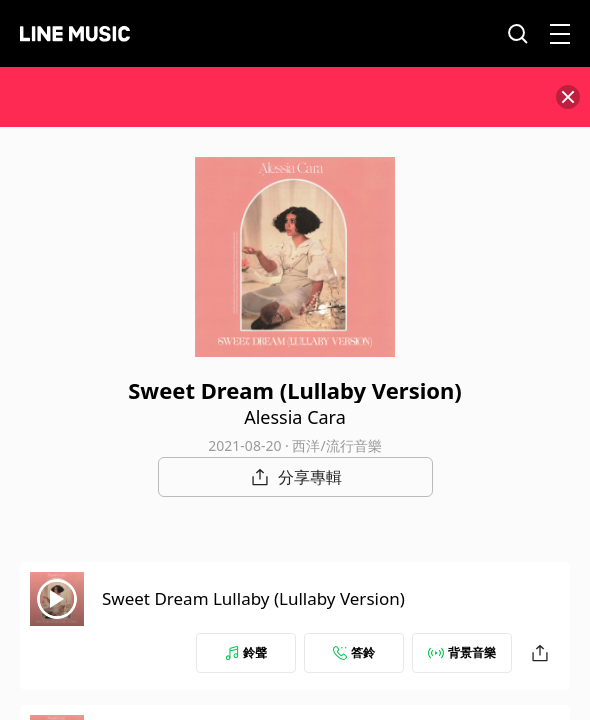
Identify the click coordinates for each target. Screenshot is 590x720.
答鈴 (354, 652)
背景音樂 (462, 652)
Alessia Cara (295, 417)
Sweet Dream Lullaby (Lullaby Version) (253, 598)
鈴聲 (246, 652)
